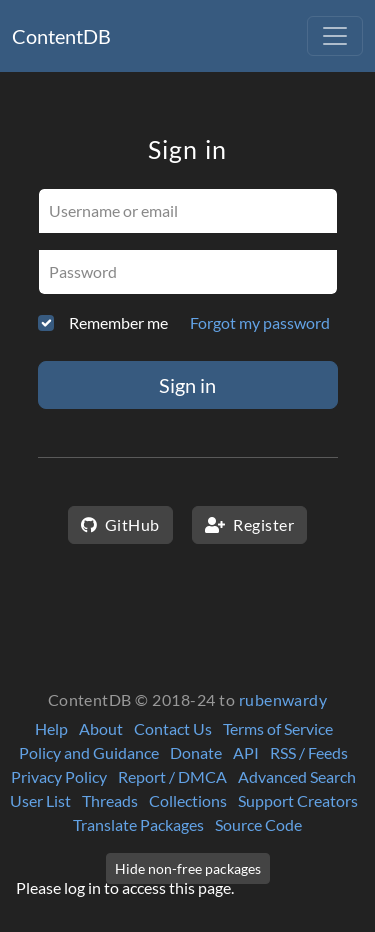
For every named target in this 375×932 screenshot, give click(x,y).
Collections (188, 800)
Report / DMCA (172, 776)
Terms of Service (278, 728)
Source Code (258, 824)
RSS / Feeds (309, 752)
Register (249, 524)
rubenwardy (283, 699)
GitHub (120, 524)
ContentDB (61, 36)
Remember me (118, 322)
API (246, 752)
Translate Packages (138, 824)
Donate (196, 752)
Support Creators (298, 800)
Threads (110, 800)
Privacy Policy (59, 776)
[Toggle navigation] (335, 36)
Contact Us (173, 728)
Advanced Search (297, 776)
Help (51, 728)
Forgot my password (260, 322)
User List (40, 800)
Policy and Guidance (89, 752)
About (101, 728)
